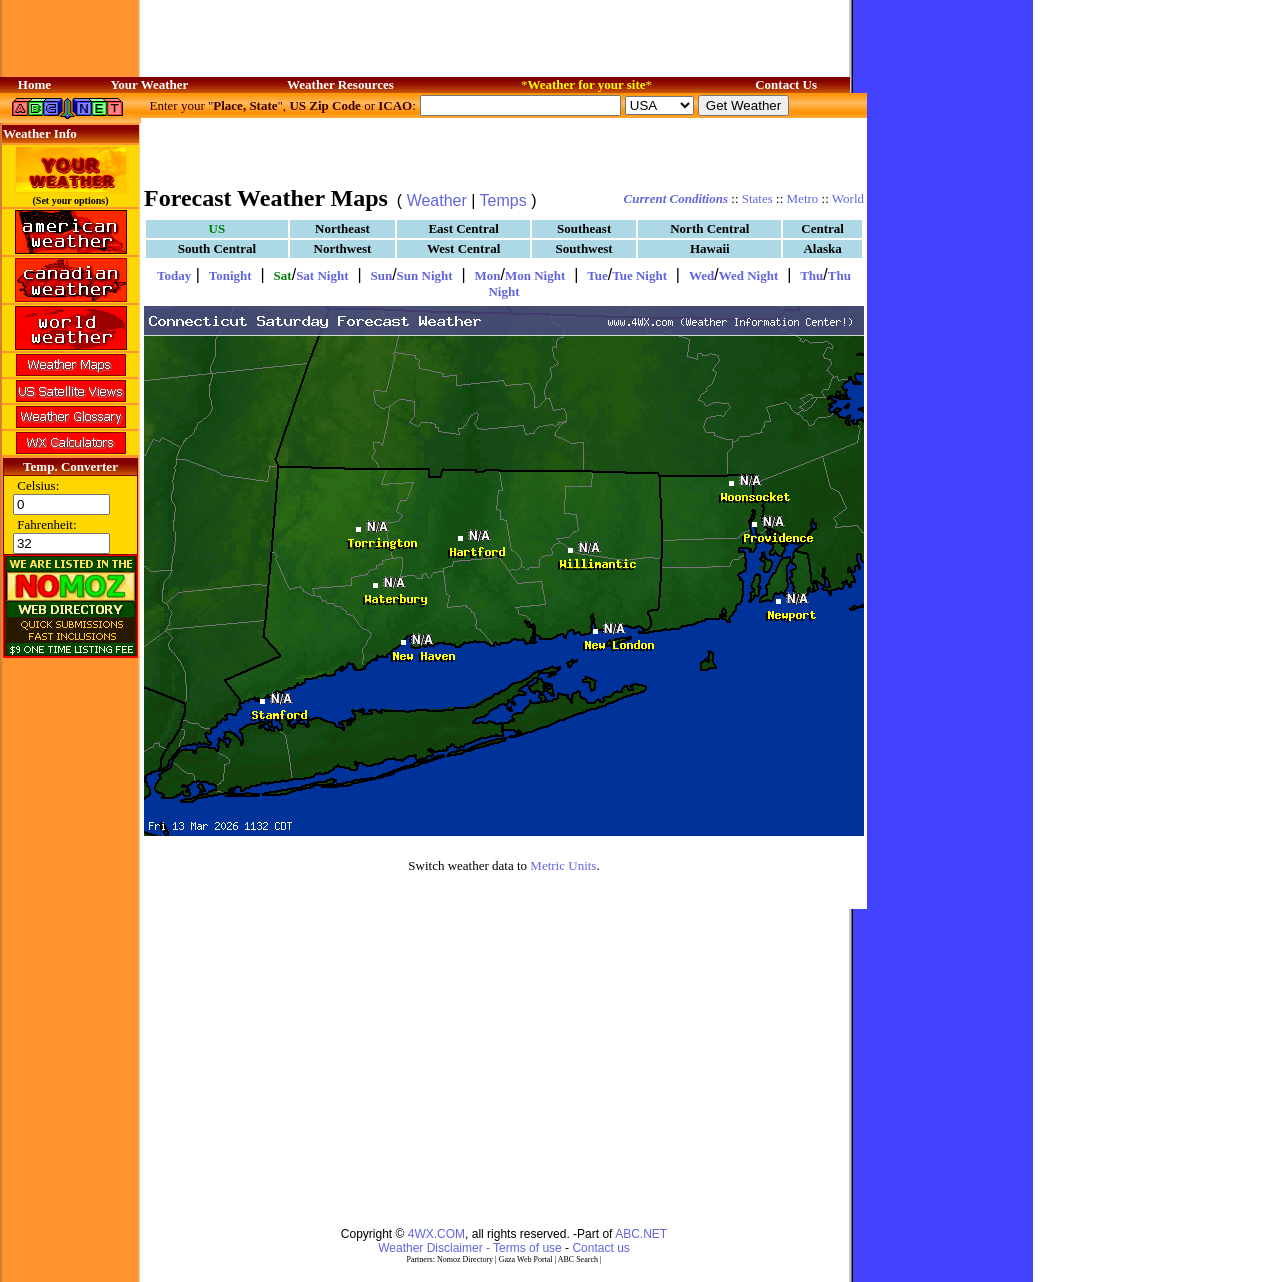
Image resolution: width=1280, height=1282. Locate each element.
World (848, 198)
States (757, 198)
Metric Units (563, 865)
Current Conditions (676, 198)
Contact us (600, 1248)
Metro (803, 198)
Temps (503, 200)
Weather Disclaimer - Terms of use (470, 1248)
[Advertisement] (504, 150)
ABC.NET (641, 1234)
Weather (437, 200)
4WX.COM (436, 1234)
